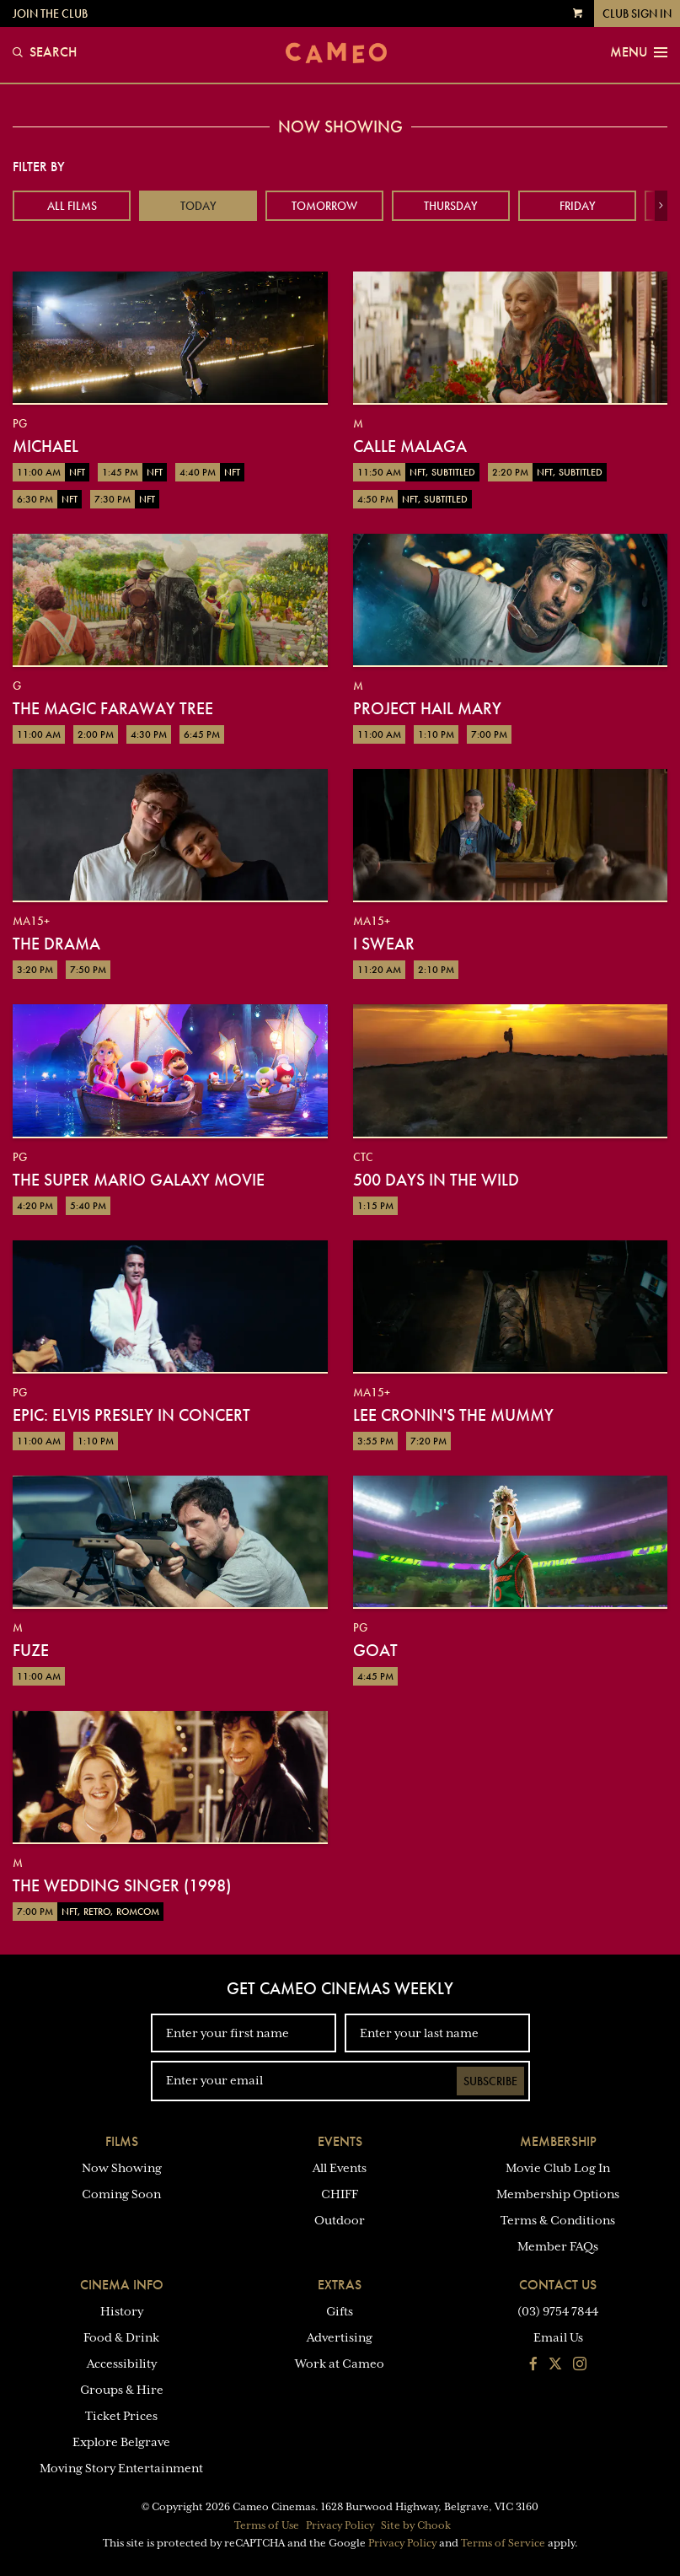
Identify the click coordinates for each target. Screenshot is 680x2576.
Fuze (31, 1650)
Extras (339, 2285)
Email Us (558, 2337)
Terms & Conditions (558, 2220)
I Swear (384, 944)
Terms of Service (503, 2543)
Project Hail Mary (427, 708)
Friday (578, 205)
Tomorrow (324, 205)
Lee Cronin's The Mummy (453, 1415)
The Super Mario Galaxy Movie (139, 1180)
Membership (558, 2141)
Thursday (451, 205)
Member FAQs (557, 2246)
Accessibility (122, 2363)
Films (121, 2141)
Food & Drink (121, 2337)
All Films (72, 205)
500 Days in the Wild (436, 1180)
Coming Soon (121, 2194)
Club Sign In (637, 13)
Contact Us (558, 2285)
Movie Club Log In (558, 2168)
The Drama (56, 944)
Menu (638, 52)
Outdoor (339, 2220)
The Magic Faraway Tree (113, 708)
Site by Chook (416, 2525)
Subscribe (490, 2081)
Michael (45, 446)
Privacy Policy (340, 2525)
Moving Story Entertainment (121, 2468)
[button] (661, 206)
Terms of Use (266, 2525)
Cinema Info (121, 2285)
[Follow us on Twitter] (555, 2365)
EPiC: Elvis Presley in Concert (131, 1415)
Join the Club (50, 13)
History (121, 2311)
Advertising (339, 2337)
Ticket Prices (121, 2416)
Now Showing (122, 2168)
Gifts (339, 2311)
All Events (340, 2168)
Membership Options (557, 2194)
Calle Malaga (410, 446)
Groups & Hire (121, 2389)
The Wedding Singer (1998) (122, 1885)
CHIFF (339, 2194)
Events (340, 2141)
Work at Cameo (339, 2363)
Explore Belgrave (121, 2442)
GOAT (375, 1650)
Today (198, 205)
